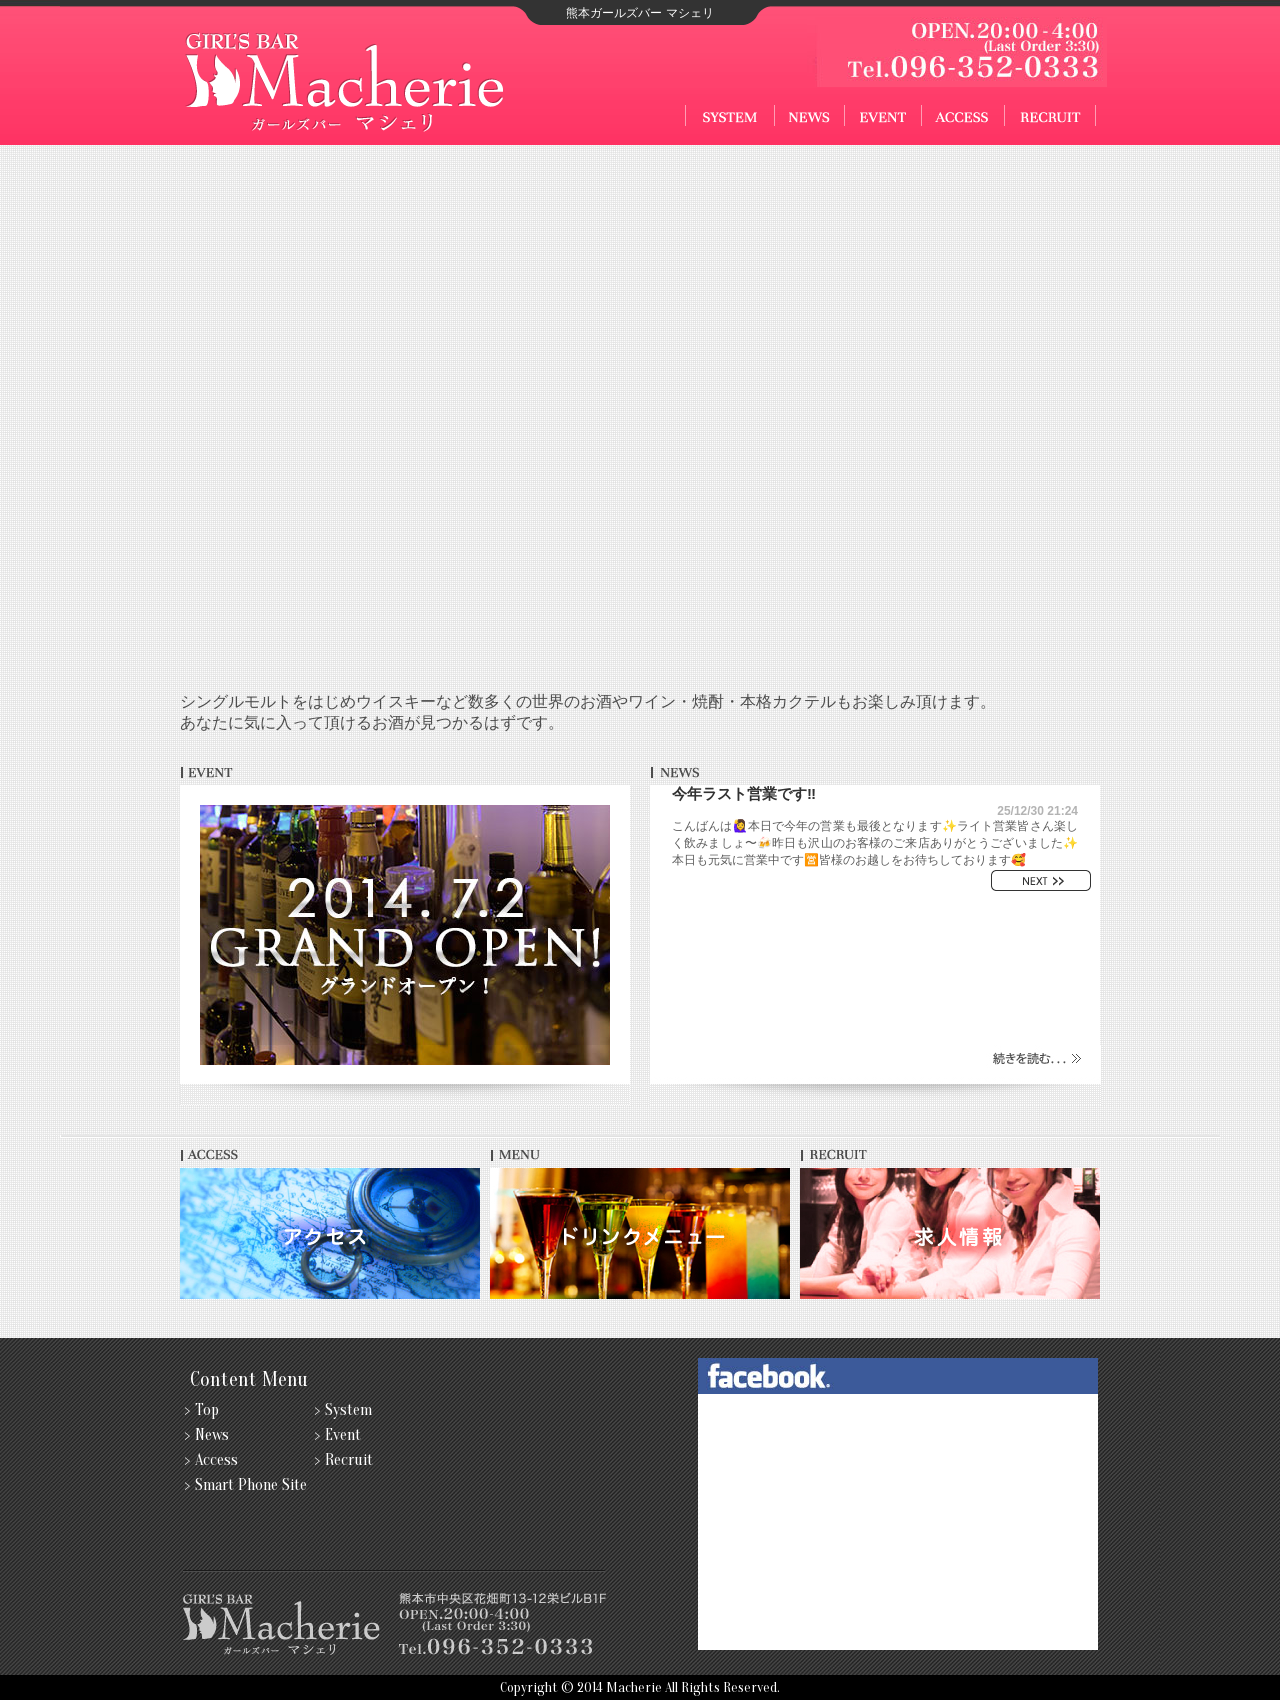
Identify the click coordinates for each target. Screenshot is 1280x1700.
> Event (338, 1435)
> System (343, 1410)
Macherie (634, 1687)
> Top (202, 1410)
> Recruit (344, 1460)
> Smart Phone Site (246, 1485)
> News (207, 1435)
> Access (211, 1460)
